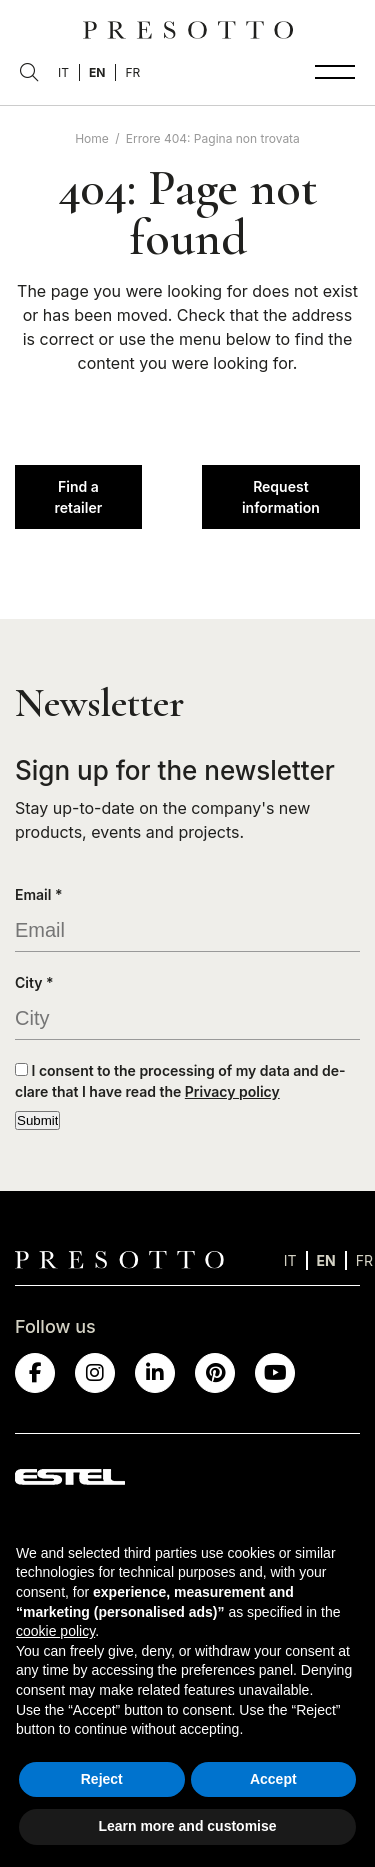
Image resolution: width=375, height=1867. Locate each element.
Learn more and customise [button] (187, 1826)
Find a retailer (78, 497)
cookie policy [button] (55, 1631)
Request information (281, 497)
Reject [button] (102, 1779)
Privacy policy (232, 1091)
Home (92, 138)
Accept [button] (273, 1779)
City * (34, 982)
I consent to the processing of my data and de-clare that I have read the (180, 1081)
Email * (39, 894)
